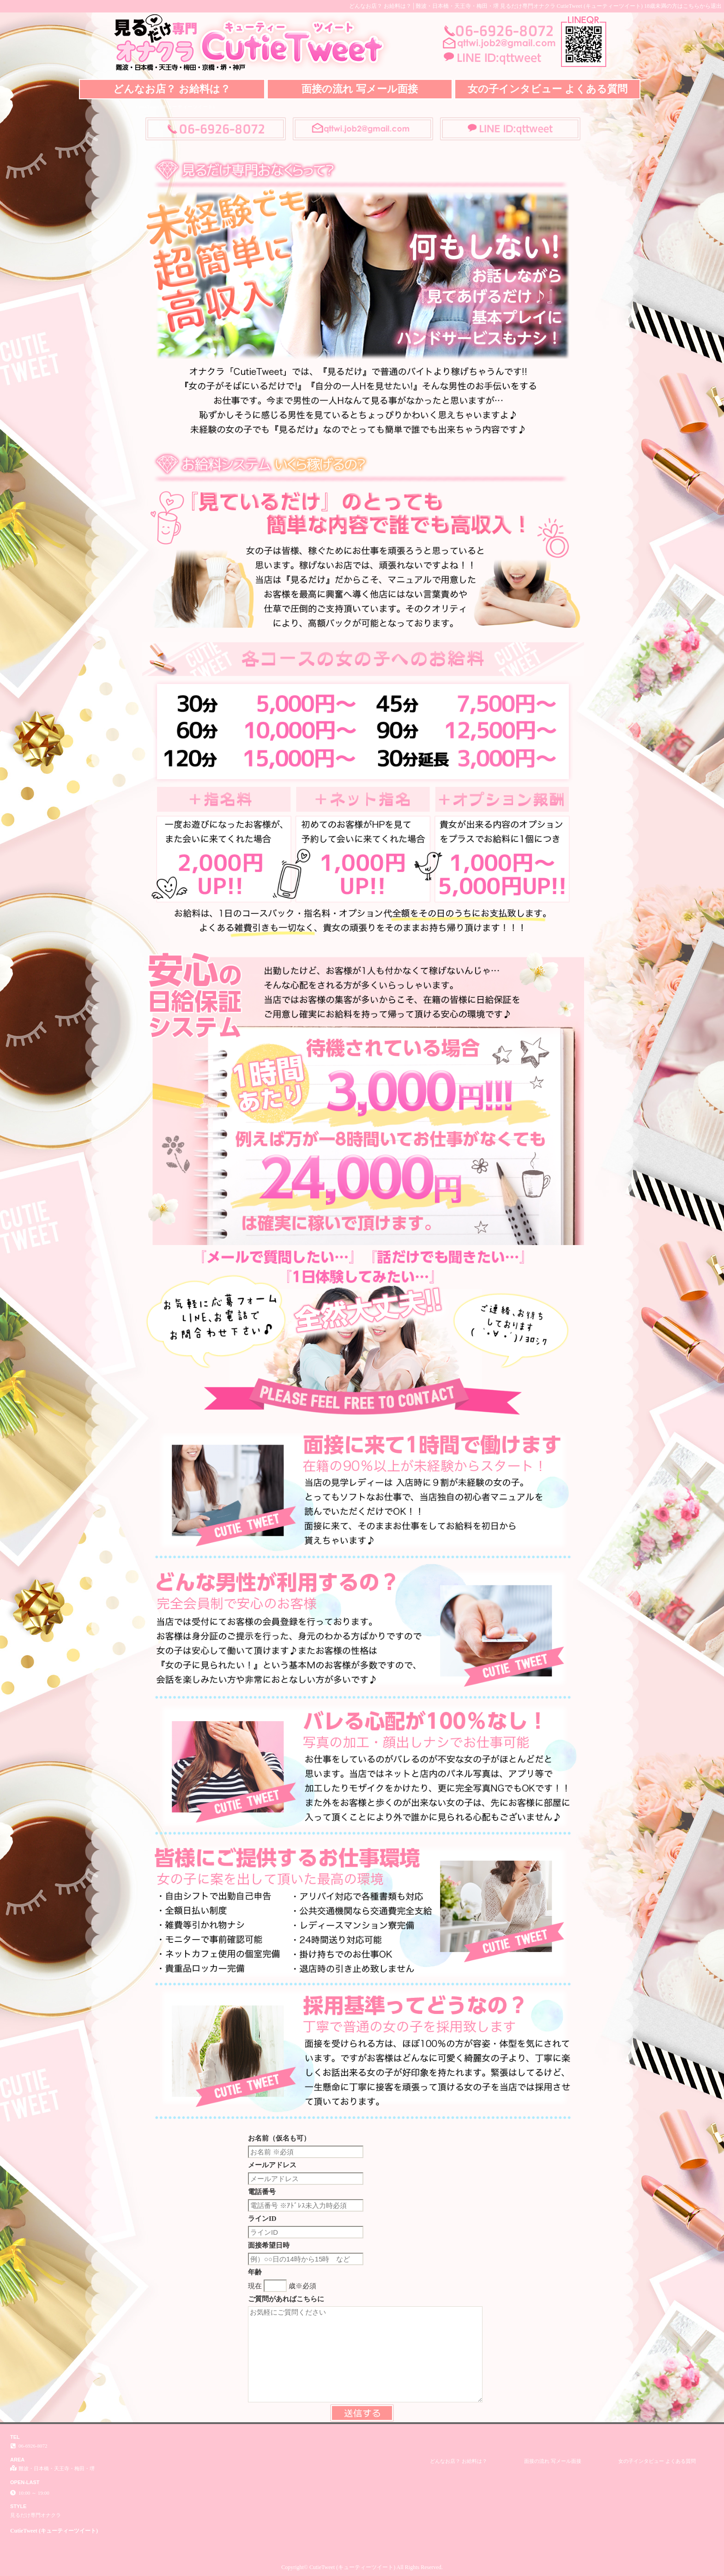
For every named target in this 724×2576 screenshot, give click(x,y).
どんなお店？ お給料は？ (171, 89)
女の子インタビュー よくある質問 (547, 89)
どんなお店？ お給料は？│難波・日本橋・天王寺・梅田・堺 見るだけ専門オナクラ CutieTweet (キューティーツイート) (496, 6)
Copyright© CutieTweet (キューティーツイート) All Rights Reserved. (362, 2567)
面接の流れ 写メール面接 (360, 89)
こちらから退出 (702, 6)
